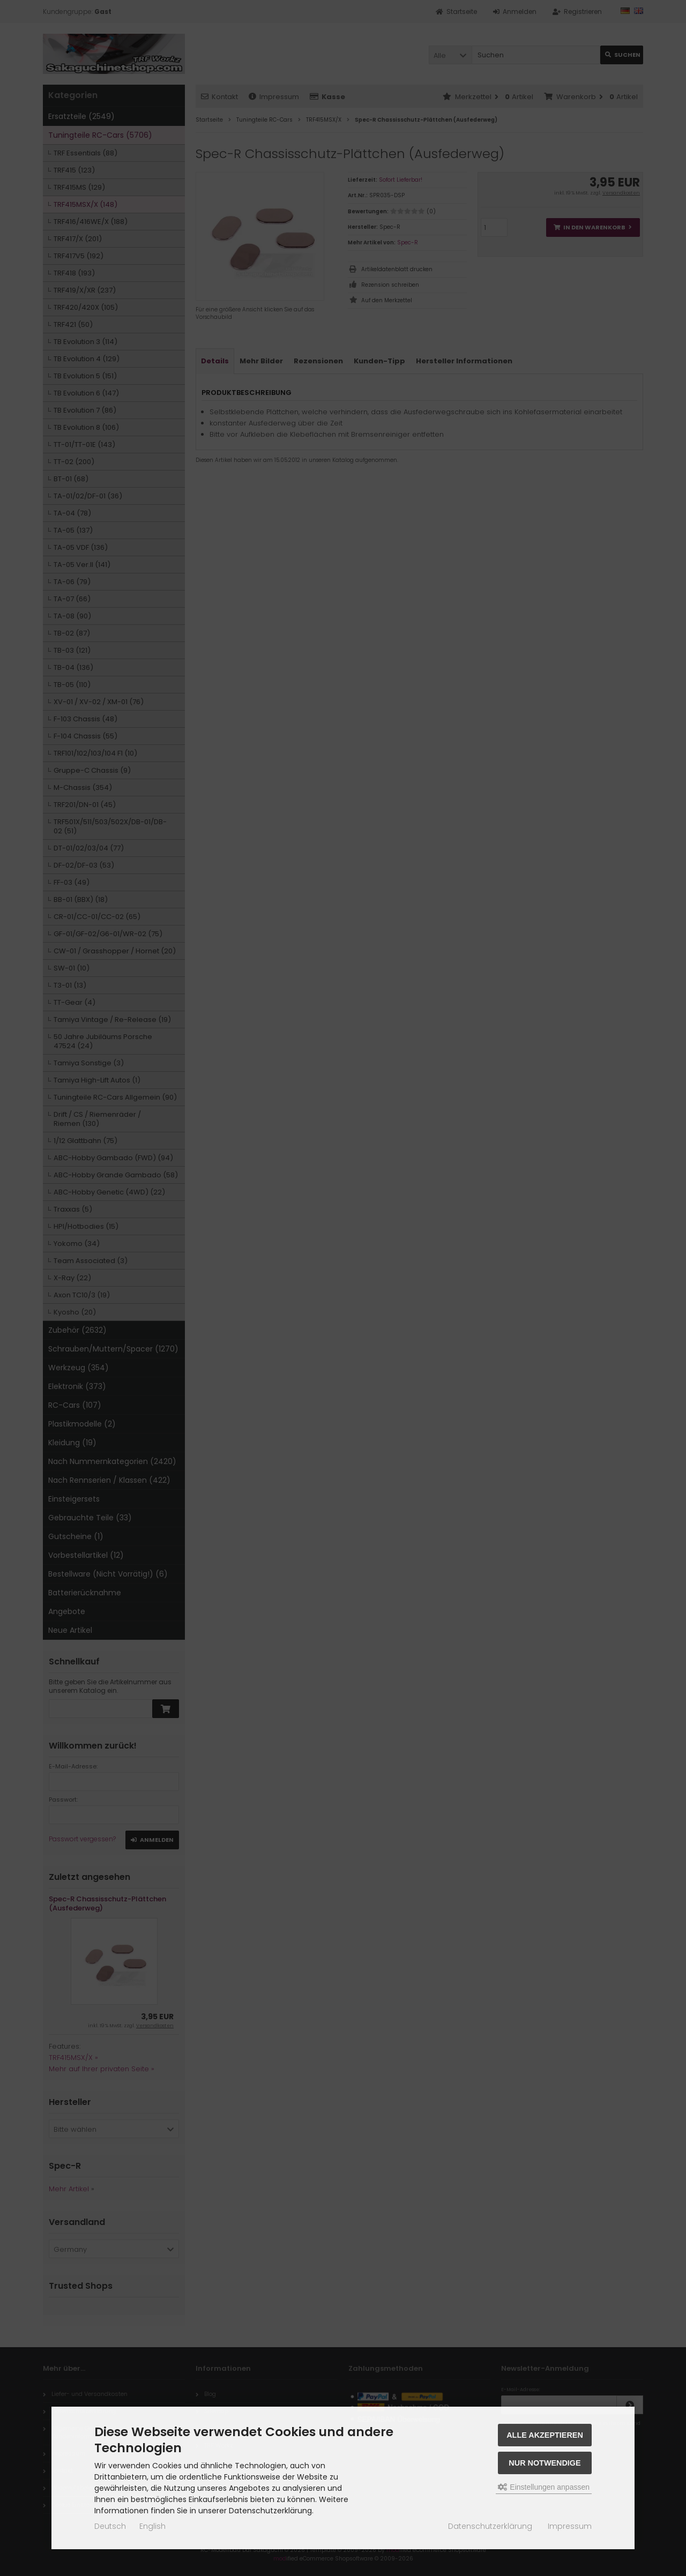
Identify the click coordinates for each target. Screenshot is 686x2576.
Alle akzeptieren (544, 2435)
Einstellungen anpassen (544, 2487)
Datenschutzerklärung (490, 2526)
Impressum (570, 2526)
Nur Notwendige (544, 2463)
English (152, 2526)
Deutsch (110, 2526)
